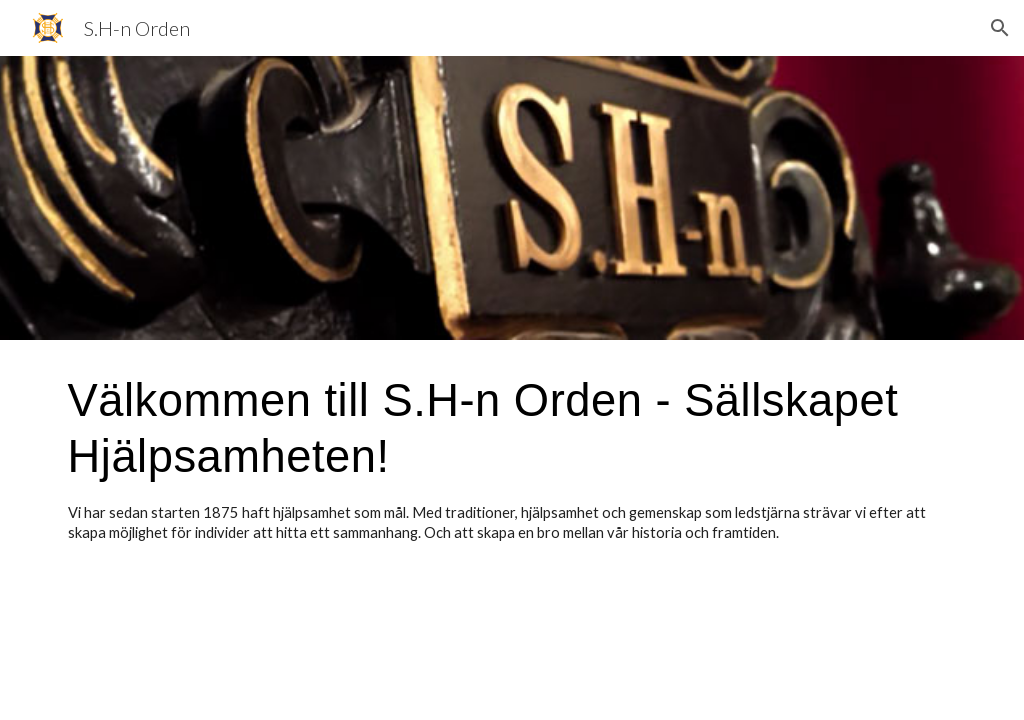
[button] (1000, 28)
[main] (512, 457)
